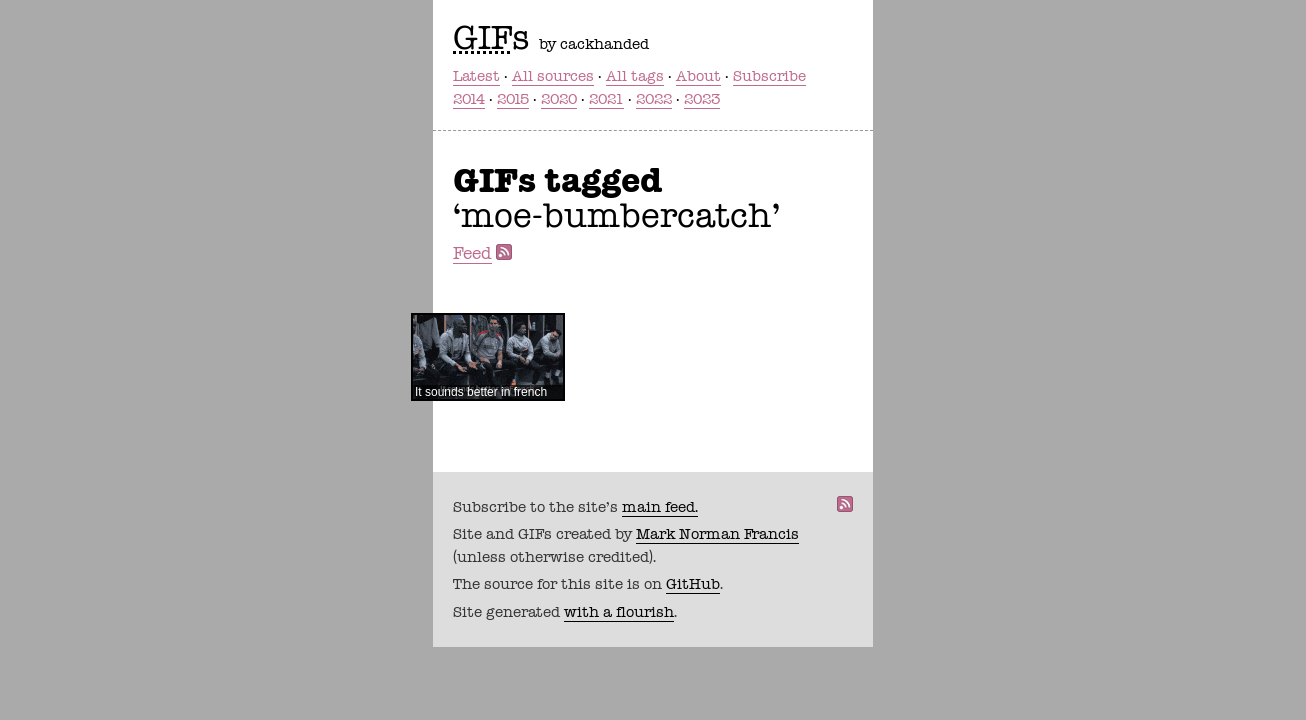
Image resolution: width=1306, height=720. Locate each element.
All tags (635, 76)
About (698, 76)
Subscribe (769, 76)
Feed (472, 253)
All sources (553, 76)
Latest (476, 76)
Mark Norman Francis (717, 534)
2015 (513, 99)
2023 (702, 99)
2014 (469, 99)
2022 (654, 99)
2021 (606, 99)
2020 (559, 99)
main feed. (660, 507)
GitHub (693, 584)
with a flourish (619, 612)
